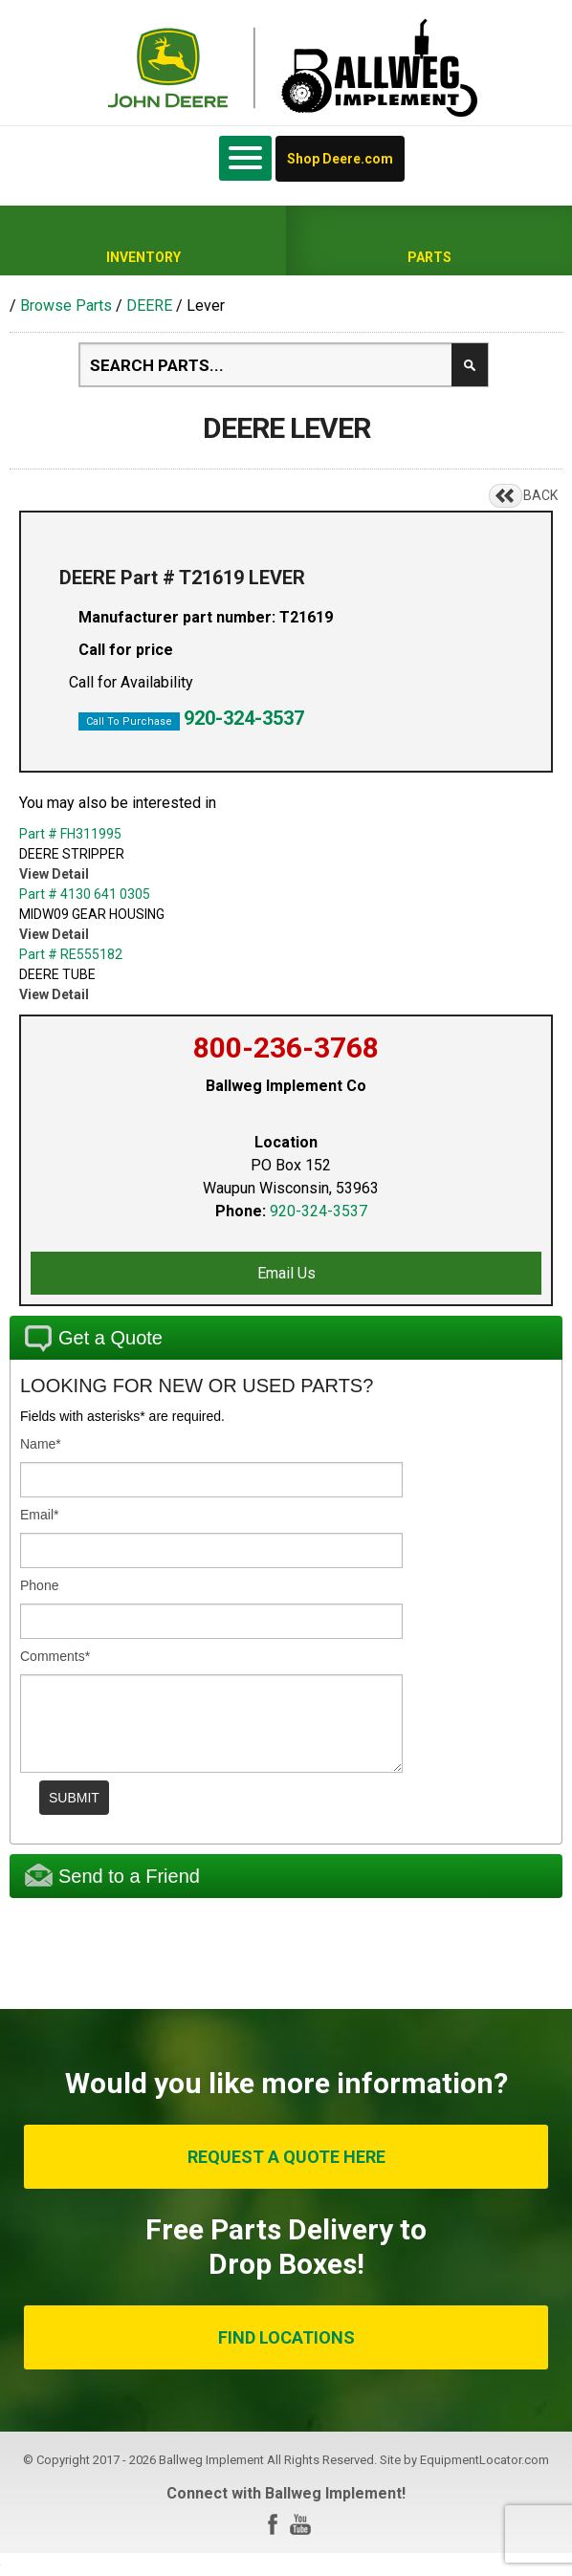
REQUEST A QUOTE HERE (286, 2157)
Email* (39, 1514)
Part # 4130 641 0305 (84, 894)
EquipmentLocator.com (484, 2460)
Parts (429, 257)
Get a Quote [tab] (94, 1338)
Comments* (55, 1656)
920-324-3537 (244, 718)
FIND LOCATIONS (286, 2337)
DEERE (149, 305)
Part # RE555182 (70, 954)
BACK (540, 495)
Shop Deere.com (340, 158)
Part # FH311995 (70, 833)
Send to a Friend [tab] (112, 1875)
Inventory (143, 257)
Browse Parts (66, 305)
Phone (39, 1585)
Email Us (286, 1273)
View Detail (54, 874)
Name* (40, 1444)
